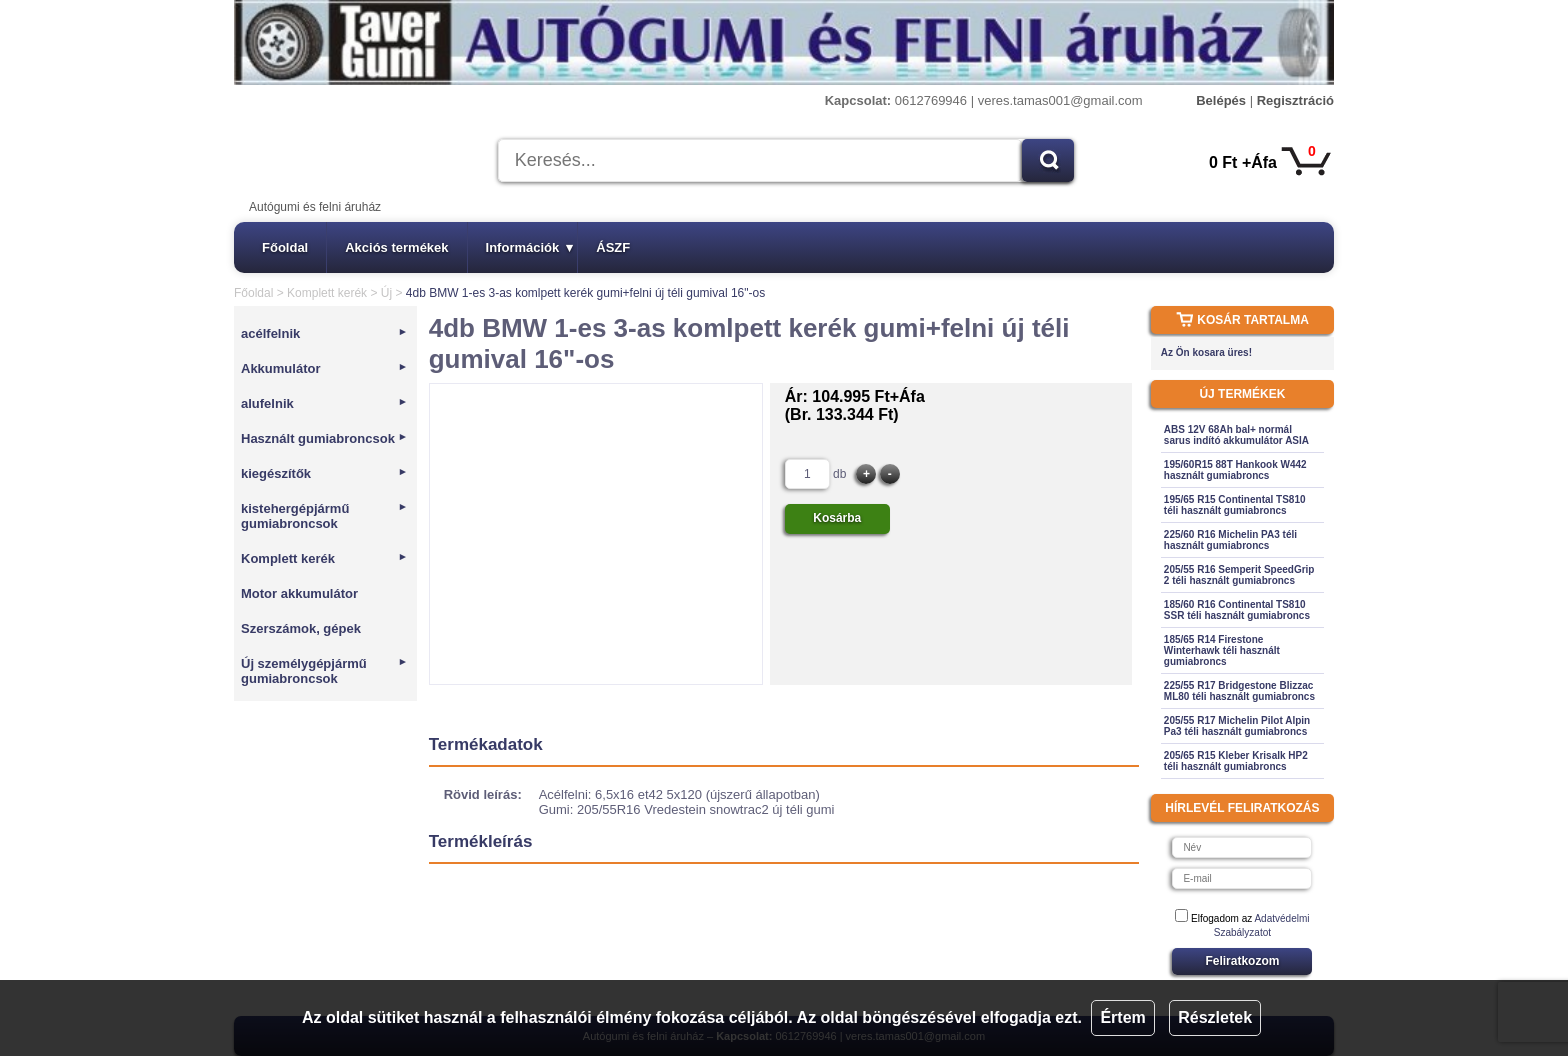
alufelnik (324, 403)
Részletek (1215, 1017)
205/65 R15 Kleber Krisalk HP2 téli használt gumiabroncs (1236, 761)
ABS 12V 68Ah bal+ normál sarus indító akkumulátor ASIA (1236, 435)
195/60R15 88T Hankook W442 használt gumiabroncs (1235, 470)
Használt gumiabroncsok (324, 438)
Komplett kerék (327, 293)
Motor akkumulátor (299, 593)
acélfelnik (324, 333)
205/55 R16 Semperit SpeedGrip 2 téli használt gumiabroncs (1239, 575)
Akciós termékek (396, 247)
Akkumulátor (324, 368)
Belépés (1221, 100)
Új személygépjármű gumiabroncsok (324, 671)
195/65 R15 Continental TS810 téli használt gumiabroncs (1235, 505)
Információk (530, 247)
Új (386, 293)
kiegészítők (324, 473)
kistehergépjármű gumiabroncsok (324, 516)
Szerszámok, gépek (301, 628)
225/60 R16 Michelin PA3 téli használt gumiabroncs (1230, 540)
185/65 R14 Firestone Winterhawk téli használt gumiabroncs (1222, 650)
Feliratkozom (1242, 961)
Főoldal (285, 247)
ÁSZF (613, 247)
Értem (1122, 1017)
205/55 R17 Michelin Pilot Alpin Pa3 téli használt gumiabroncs (1237, 726)
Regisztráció (1295, 100)
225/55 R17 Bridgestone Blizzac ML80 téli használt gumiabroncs (1239, 691)
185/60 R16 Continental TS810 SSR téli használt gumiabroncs (1237, 610)
